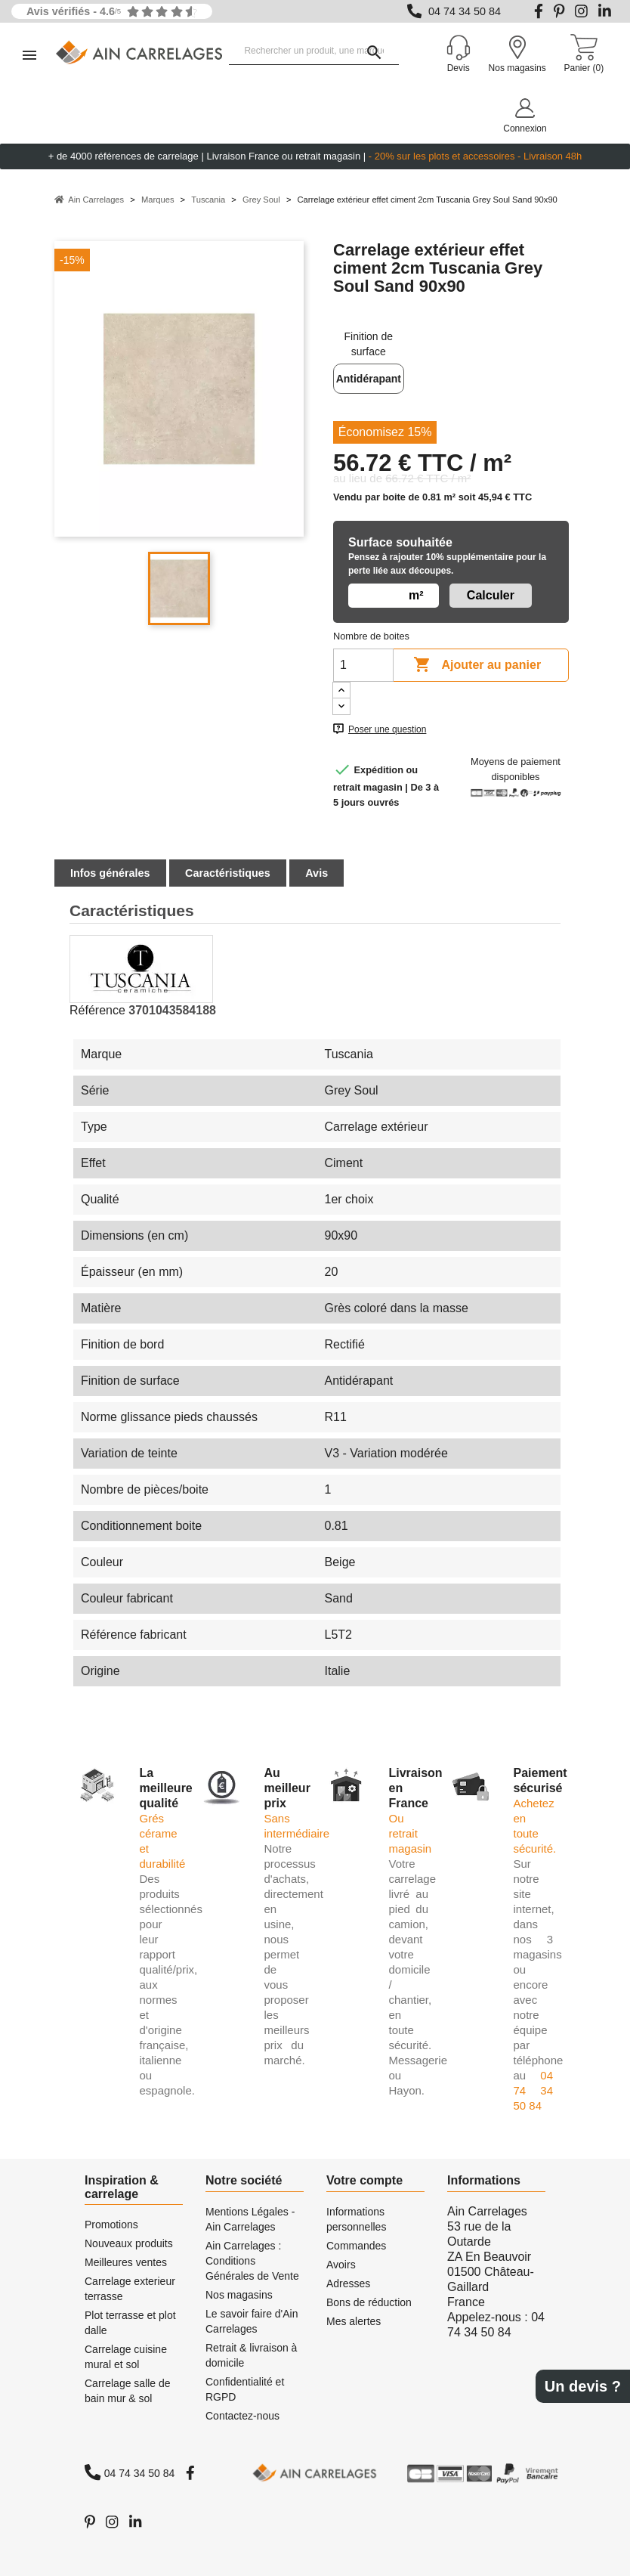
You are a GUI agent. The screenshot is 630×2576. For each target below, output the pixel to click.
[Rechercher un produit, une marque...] (314, 51)
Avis (316, 873)
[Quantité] (363, 665)
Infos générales (110, 873)
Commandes (356, 2246)
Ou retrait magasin (410, 1833)
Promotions (111, 2224)
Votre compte (364, 2180)
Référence (97, 1010)
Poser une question (387, 729)
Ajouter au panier (477, 665)
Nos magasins (239, 2295)
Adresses (348, 2283)
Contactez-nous (242, 2416)
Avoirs (341, 2265)
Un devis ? (583, 2386)
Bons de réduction (369, 2302)
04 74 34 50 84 (464, 11)
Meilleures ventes (126, 2262)
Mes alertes (353, 2321)
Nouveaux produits (129, 2243)
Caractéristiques (227, 873)
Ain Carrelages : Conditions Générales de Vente (252, 2261)
